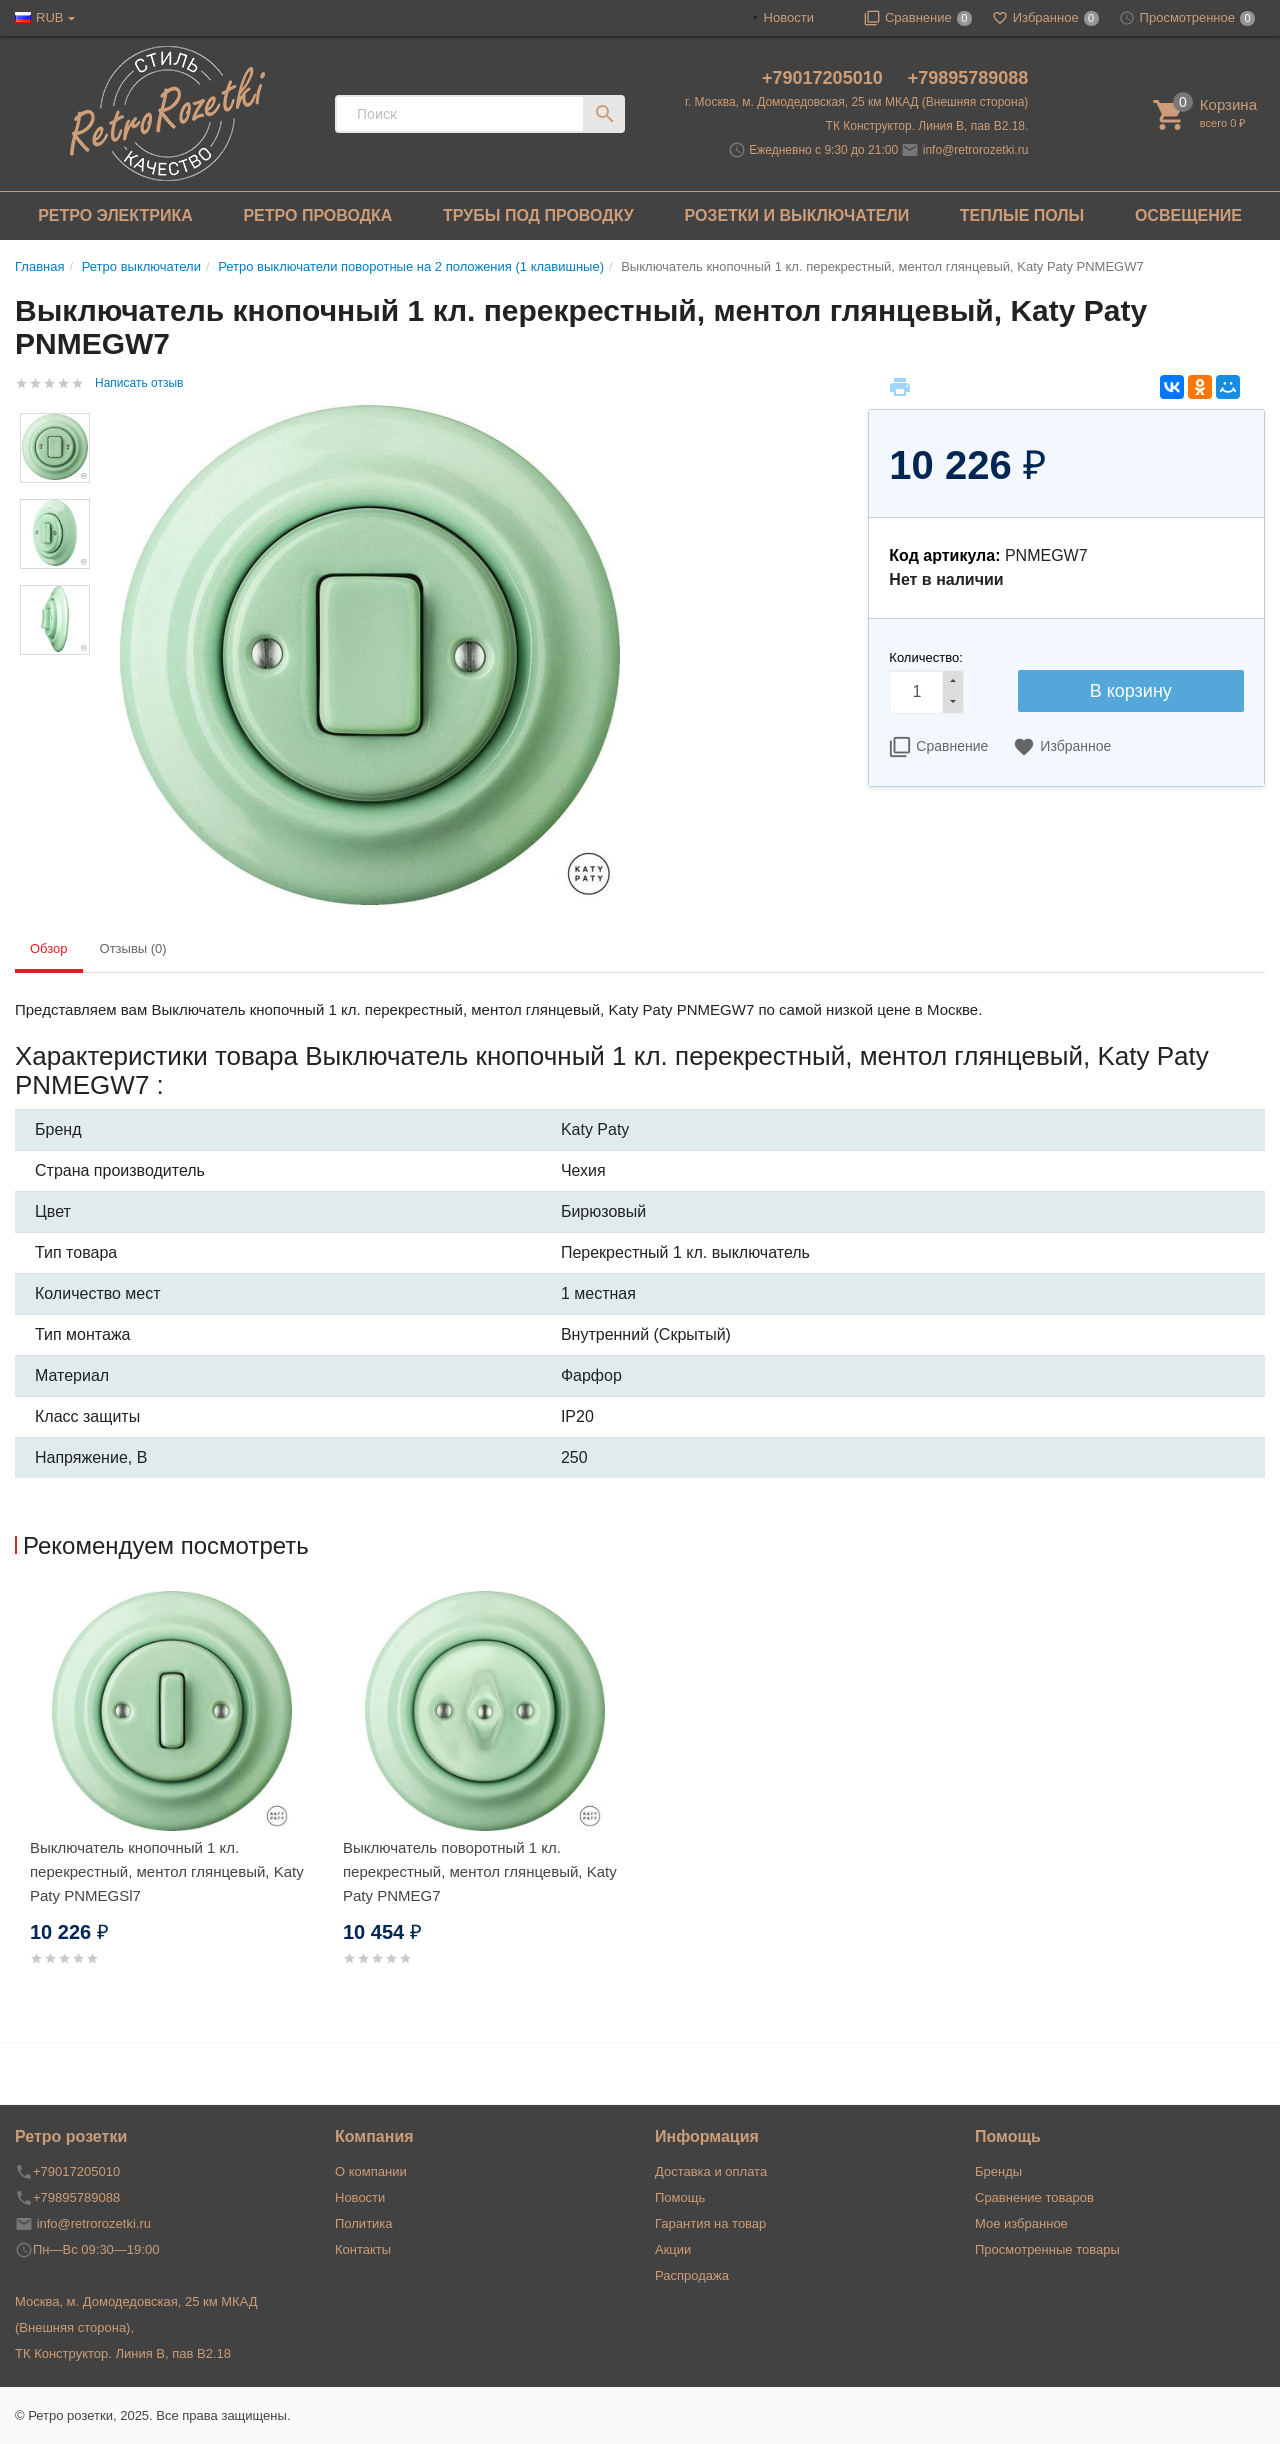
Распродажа (692, 2275)
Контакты (363, 2249)
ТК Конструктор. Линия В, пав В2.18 (123, 2353)
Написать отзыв (139, 383)
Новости (789, 17)
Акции (673, 2249)
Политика (364, 2223)
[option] (171, 1802)
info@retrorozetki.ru (976, 150)
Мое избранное (1021, 2223)
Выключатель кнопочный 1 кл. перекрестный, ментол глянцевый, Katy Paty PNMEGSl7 (167, 1871)
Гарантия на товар (710, 2223)
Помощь (680, 2197)
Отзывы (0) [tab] (133, 948)
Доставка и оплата (711, 2171)
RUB (49, 17)
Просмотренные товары (1047, 2249)
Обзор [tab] (49, 948)
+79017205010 (825, 78)
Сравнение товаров (1034, 2197)
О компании (371, 2171)
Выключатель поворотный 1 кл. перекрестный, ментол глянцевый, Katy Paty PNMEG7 (480, 1871)
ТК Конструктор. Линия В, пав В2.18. (927, 126)
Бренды (998, 2171)
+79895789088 (968, 78)
